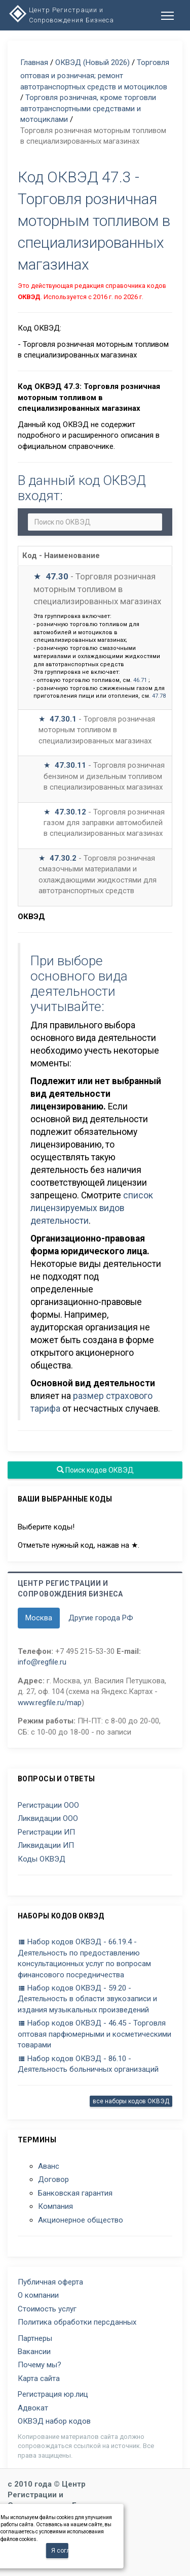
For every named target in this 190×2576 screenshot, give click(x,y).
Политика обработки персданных (77, 2322)
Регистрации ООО (48, 1805)
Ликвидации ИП (46, 1845)
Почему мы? (39, 2364)
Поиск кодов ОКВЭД (95, 1470)
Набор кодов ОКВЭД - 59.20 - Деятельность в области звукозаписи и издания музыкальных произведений (87, 1998)
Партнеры (35, 2338)
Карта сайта (39, 2378)
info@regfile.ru (42, 1662)
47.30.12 (70, 812)
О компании (38, 2295)
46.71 (140, 680)
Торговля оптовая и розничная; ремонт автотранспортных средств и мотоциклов (94, 74)
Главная (34, 62)
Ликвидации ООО (48, 1818)
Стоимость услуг (47, 2308)
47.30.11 (70, 765)
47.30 (57, 576)
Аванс (48, 2166)
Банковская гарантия (75, 2193)
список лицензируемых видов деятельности (91, 1208)
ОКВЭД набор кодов (54, 2421)
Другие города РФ (100, 1617)
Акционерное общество (80, 2220)
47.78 (159, 696)
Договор (53, 2179)
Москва (38, 1617)
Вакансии (34, 2351)
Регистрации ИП (46, 1832)
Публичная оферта (50, 2282)
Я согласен (59, 2550)
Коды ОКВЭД (41, 1859)
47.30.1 (63, 719)
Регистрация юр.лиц (53, 2394)
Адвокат (33, 2407)
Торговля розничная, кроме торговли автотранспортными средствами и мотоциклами (88, 108)
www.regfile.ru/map (50, 1702)
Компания (55, 2206)
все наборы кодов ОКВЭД (131, 2101)
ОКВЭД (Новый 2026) (92, 62)
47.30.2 (63, 858)
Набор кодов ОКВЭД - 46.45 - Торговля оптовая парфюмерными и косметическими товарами (94, 2033)
